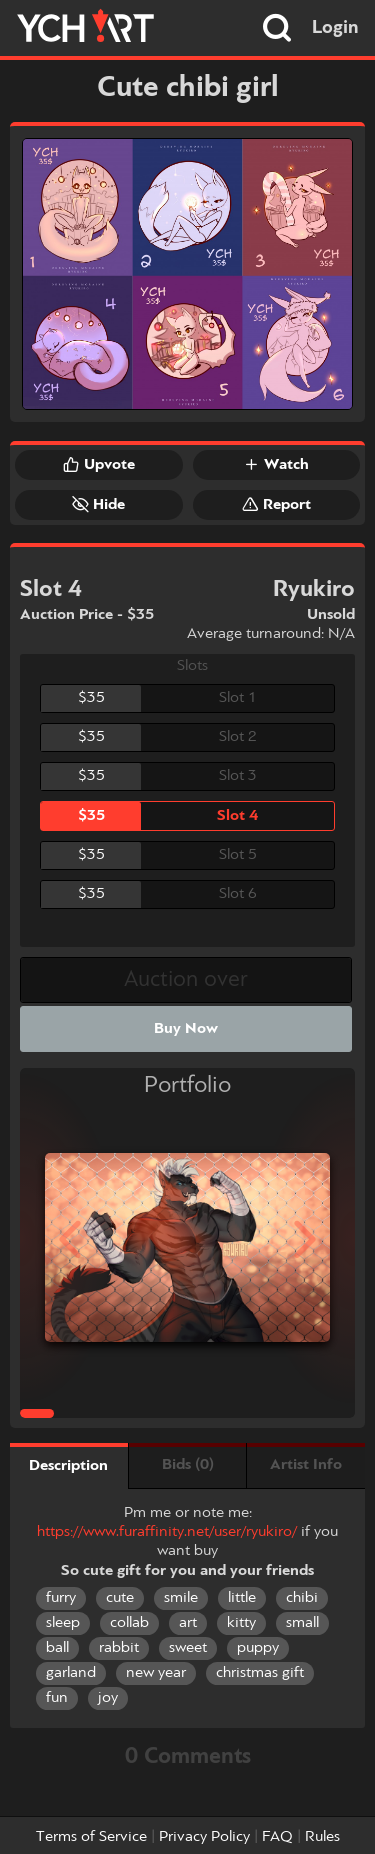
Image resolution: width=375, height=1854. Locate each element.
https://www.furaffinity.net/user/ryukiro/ (167, 1532)
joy (108, 1698)
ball (57, 1648)
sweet (188, 1648)
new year (156, 1673)
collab (129, 1623)
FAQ (277, 1837)
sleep (63, 1623)
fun (57, 1698)
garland (71, 1673)
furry (61, 1598)
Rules (322, 1837)
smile (181, 1598)
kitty (241, 1623)
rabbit (119, 1648)
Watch (276, 464)
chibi (302, 1598)
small (302, 1623)
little (242, 1598)
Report (276, 504)
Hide (98, 504)
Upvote (99, 464)
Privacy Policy (204, 1837)
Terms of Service (91, 1837)
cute (120, 1598)
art (188, 1623)
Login (335, 28)
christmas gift (260, 1673)
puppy (258, 1648)
